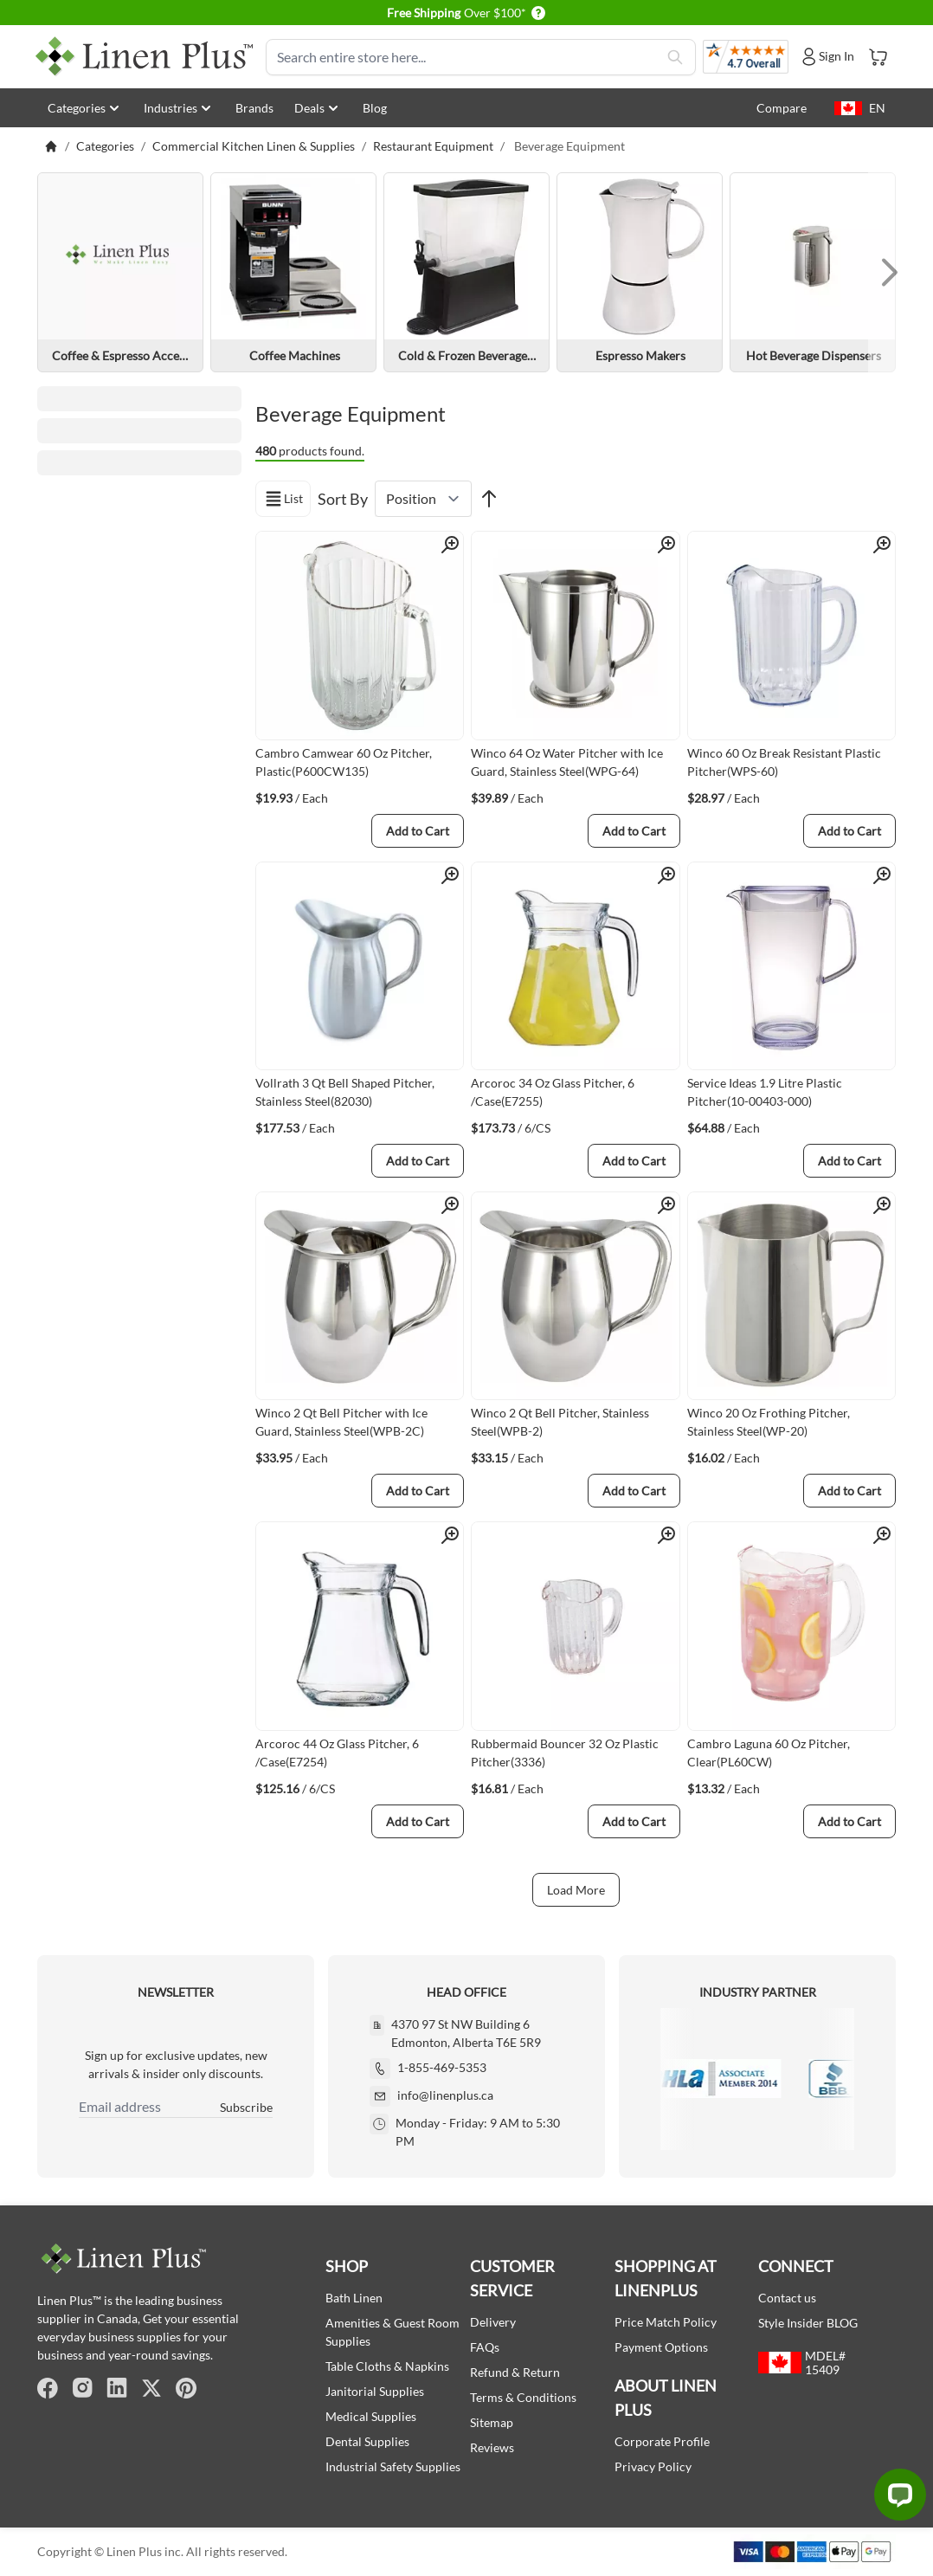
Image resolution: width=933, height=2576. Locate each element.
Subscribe (246, 2107)
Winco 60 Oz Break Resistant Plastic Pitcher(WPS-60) (784, 762)
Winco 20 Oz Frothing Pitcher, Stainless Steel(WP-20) (768, 1421)
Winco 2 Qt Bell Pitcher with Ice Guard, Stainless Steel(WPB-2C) (341, 1421)
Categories (85, 108)
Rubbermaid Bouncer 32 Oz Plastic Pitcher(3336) (565, 1752)
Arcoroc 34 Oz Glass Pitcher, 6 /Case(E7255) (552, 1091)
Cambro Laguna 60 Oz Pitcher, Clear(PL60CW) (768, 1752)
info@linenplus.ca (445, 2095)
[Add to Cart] (417, 831)
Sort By (343, 498)
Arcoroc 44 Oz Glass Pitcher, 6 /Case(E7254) (337, 1752)
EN (859, 107)
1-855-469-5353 (441, 2067)
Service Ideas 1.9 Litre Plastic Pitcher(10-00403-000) (764, 1091)
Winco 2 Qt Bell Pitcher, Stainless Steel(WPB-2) (560, 1421)
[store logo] (144, 56)
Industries (179, 108)
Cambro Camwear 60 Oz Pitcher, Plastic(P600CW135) (343, 762)
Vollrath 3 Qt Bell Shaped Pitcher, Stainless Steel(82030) (344, 1091)
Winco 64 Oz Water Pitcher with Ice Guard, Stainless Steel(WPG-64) (567, 762)
